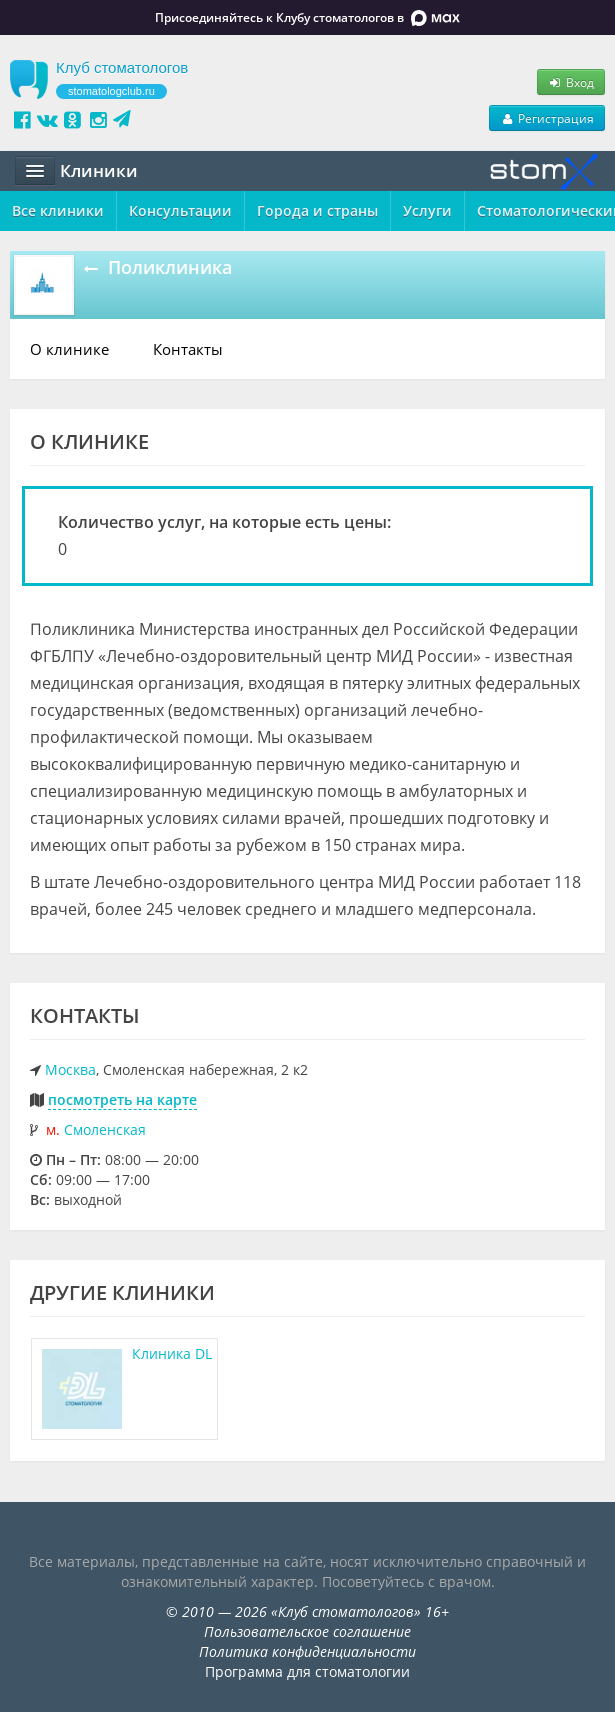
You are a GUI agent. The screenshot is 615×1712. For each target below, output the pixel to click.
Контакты (188, 349)
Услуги (427, 210)
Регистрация (547, 118)
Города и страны (317, 210)
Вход (571, 82)
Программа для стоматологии (307, 1671)
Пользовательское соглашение (307, 1631)
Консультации (180, 210)
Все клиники (58, 210)
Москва (70, 1069)
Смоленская (105, 1129)
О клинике (69, 349)
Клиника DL (172, 1353)
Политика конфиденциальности (307, 1651)
